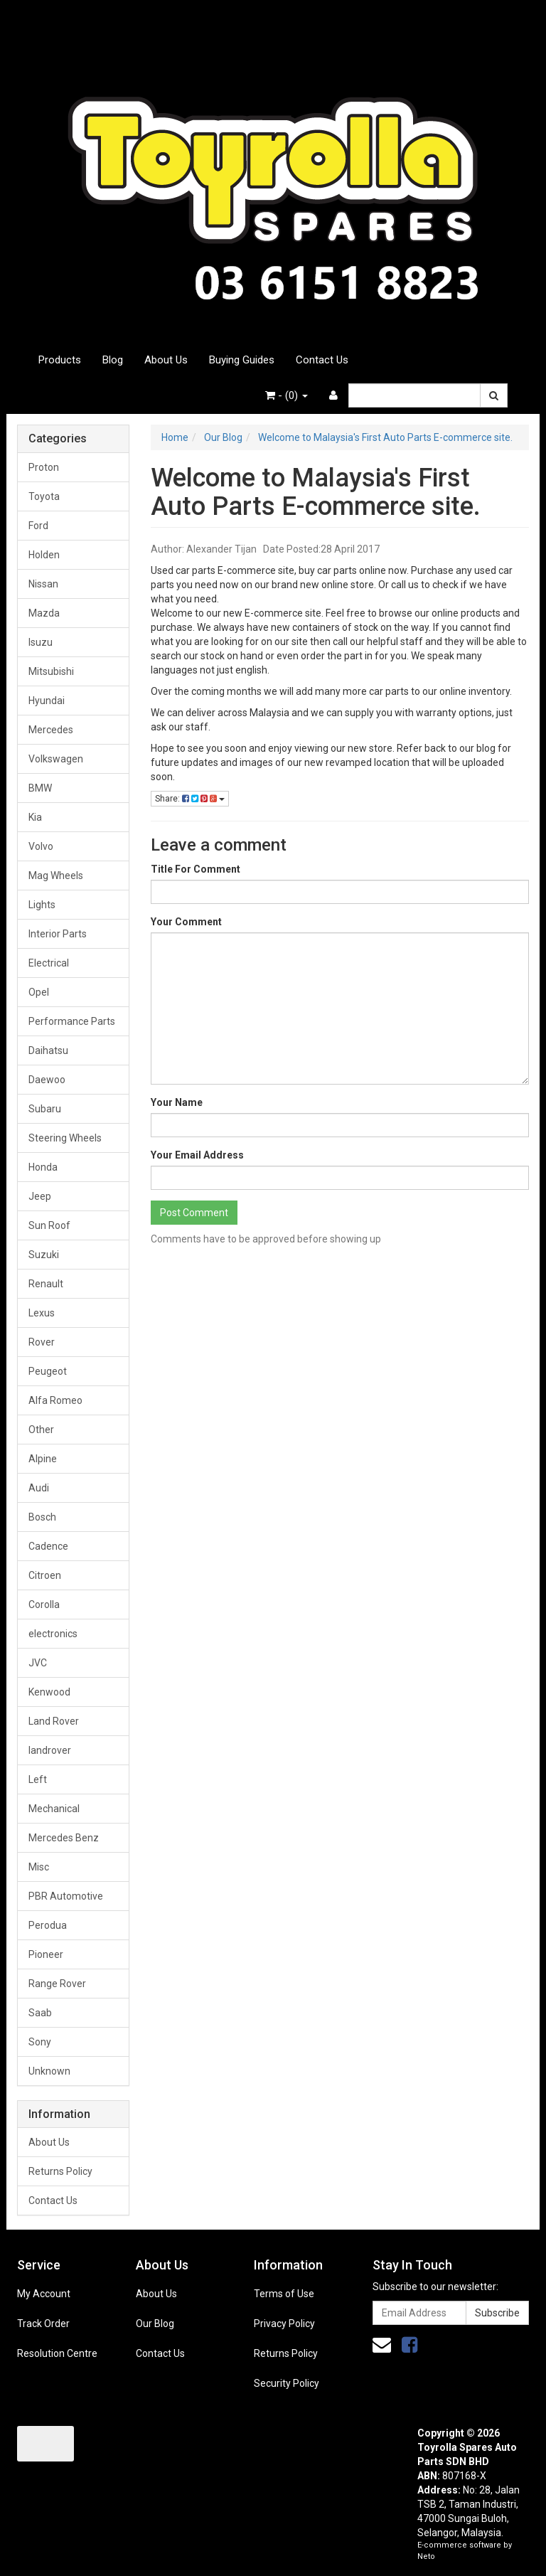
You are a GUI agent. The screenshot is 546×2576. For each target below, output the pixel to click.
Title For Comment (195, 869)
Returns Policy (60, 2171)
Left (37, 1779)
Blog (112, 359)
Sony (39, 2042)
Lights (41, 904)
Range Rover (57, 1983)
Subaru (44, 1108)
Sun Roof (49, 1225)
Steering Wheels (65, 1138)
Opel (38, 992)
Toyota (44, 496)
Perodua (47, 1925)
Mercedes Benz (63, 1837)
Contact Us (322, 359)
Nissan (43, 584)
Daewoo (46, 1079)
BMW (40, 788)
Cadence (48, 1546)
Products (59, 359)
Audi (38, 1488)
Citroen (44, 1575)
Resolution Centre (57, 2353)
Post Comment (194, 1212)
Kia (35, 817)
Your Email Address (197, 1155)
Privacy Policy (284, 2323)
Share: (190, 799)
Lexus (41, 1313)
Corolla (44, 1604)
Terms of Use (284, 2293)
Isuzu (40, 642)
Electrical (48, 963)
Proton (43, 467)
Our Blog (155, 2323)
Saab (40, 2012)
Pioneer (45, 1954)
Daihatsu (48, 1050)
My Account (43, 2293)
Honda (43, 1167)
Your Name (177, 1102)
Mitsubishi (51, 671)
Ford (38, 525)
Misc (38, 1867)
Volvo (40, 846)
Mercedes (50, 729)
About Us (166, 359)
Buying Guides (241, 359)
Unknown (49, 2071)
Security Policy (286, 2383)
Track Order (43, 2323)
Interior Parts (57, 934)
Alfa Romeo (55, 1400)
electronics (52, 1633)
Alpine (42, 1458)
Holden (44, 554)
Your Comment (186, 921)
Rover (41, 1342)
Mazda (44, 613)
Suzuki (43, 1254)
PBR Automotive (65, 1896)
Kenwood (49, 1692)
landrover (49, 1750)
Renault (45, 1283)
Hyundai (46, 700)
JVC (37, 1662)
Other (41, 1429)
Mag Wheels (55, 875)
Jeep (39, 1196)
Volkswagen (55, 759)
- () (286, 395)
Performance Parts (71, 1021)
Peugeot (47, 1371)
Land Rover (53, 1721)
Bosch (42, 1517)
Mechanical (54, 1808)
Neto (426, 2556)
